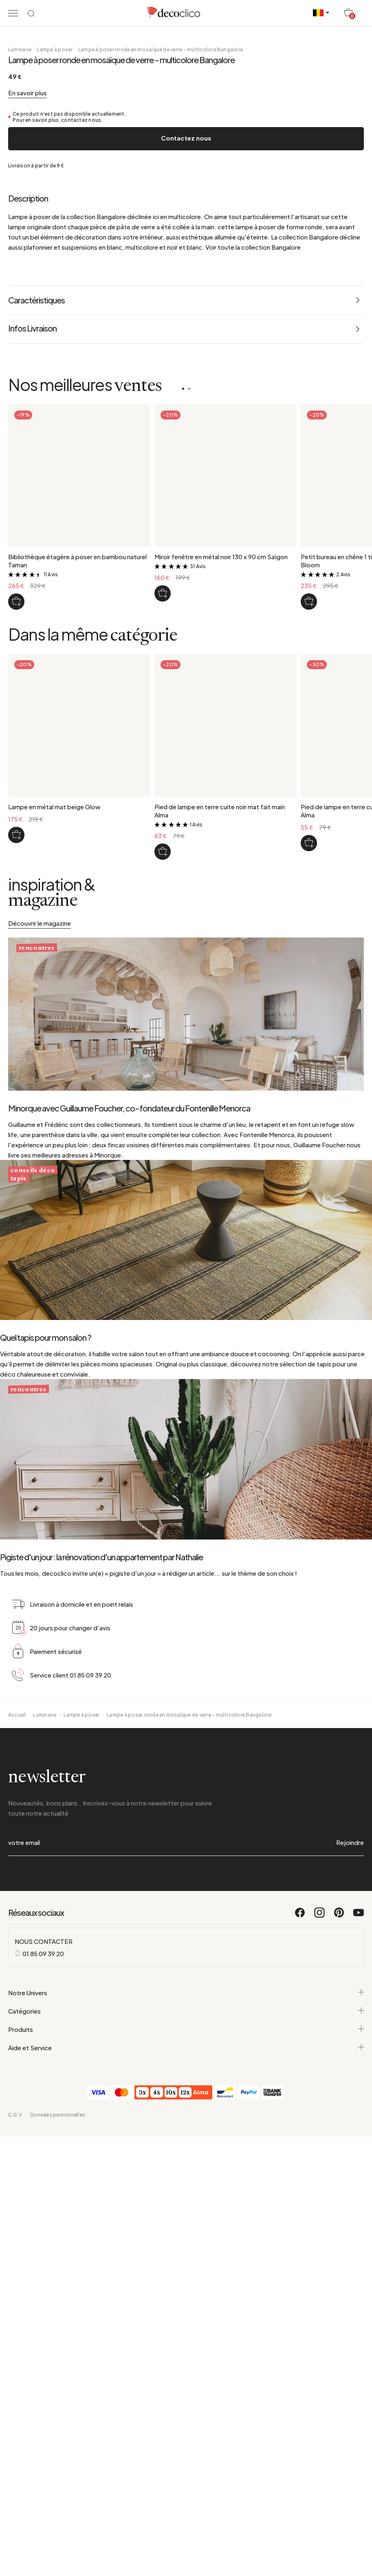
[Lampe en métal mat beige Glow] (16, 1016)
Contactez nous (186, 319)
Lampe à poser (55, 230)
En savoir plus (27, 273)
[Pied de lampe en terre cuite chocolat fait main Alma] (309, 1024)
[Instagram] (320, 2184)
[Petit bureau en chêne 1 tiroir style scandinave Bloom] (309, 782)
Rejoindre (350, 2111)
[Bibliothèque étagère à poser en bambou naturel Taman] (16, 782)
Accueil (17, 1983)
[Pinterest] (339, 2184)
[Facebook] (300, 2184)
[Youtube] (358, 2184)
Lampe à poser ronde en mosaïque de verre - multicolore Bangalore (160, 230)
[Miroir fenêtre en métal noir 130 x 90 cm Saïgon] (162, 774)
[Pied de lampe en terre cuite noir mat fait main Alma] (162, 1032)
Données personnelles (57, 2383)
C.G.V (15, 2383)
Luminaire (19, 230)
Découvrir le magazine (39, 1104)
